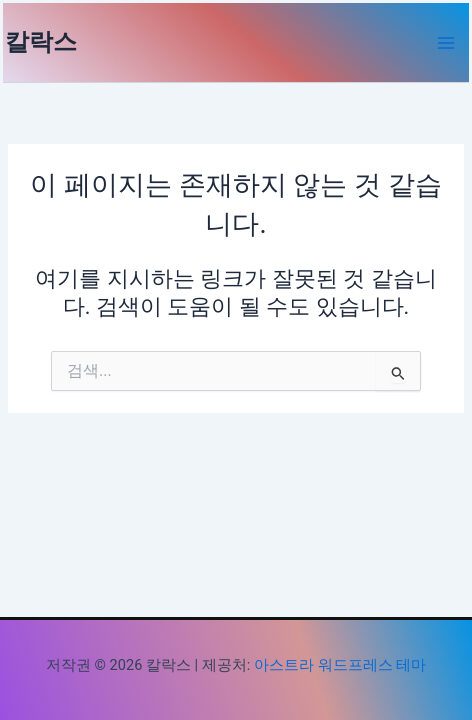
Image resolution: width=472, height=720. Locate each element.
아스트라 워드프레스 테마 (340, 665)
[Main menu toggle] (446, 43)
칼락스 (41, 42)
